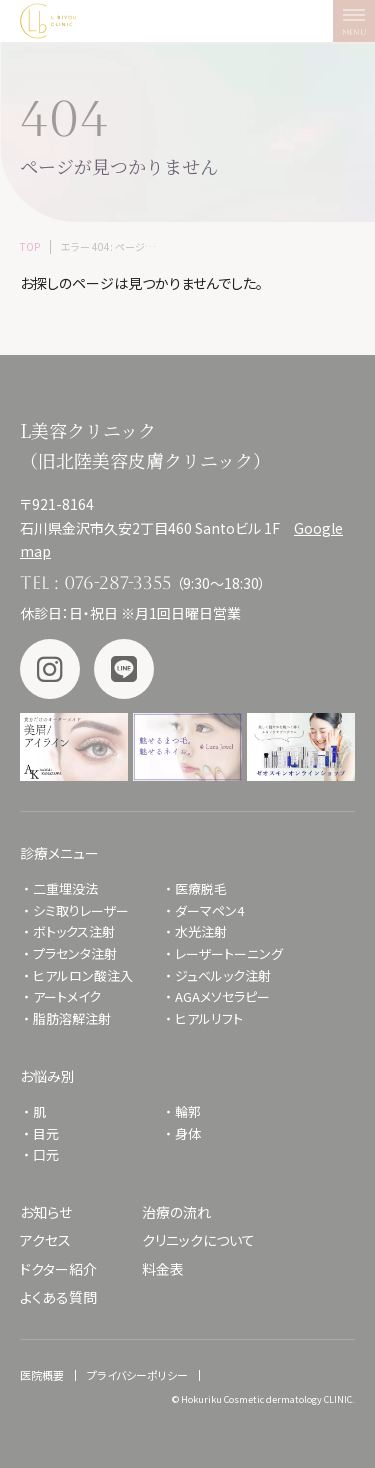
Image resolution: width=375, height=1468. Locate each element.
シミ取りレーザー (87, 910)
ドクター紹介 (58, 1269)
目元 (46, 1133)
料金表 (163, 1269)
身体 (188, 1133)
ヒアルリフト (209, 1018)
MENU (358, 26)
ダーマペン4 (209, 910)
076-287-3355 (117, 582)
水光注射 (201, 931)
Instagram (50, 669)
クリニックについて (198, 1240)
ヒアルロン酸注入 (83, 975)
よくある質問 (58, 1297)
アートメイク (67, 996)
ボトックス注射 (74, 931)
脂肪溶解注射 (72, 1018)
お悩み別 (47, 1076)
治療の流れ (176, 1212)
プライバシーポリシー (137, 1375)
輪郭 (188, 1111)
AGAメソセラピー (222, 996)
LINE (124, 669)
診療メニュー (59, 853)
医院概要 (42, 1375)
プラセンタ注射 (75, 953)
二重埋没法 (65, 888)
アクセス (45, 1240)
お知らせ (46, 1212)
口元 (46, 1154)
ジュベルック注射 (223, 975)
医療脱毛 (201, 888)
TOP (30, 246)
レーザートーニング (229, 953)
